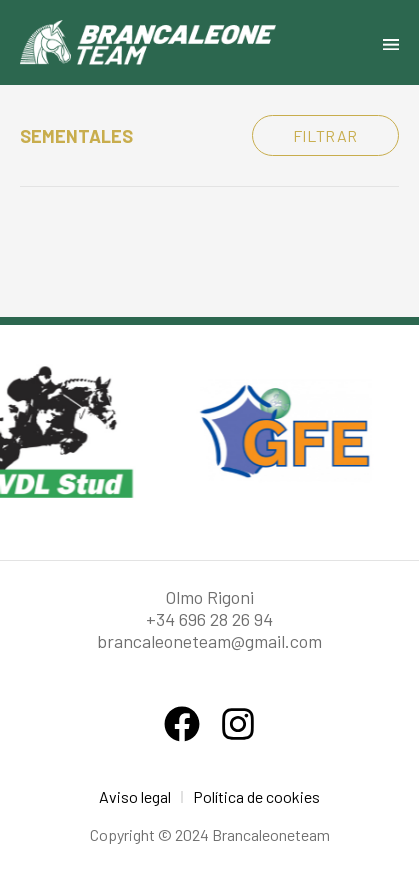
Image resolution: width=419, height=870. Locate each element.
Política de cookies (256, 796)
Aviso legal (135, 796)
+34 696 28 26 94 (209, 619)
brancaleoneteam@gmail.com (209, 641)
